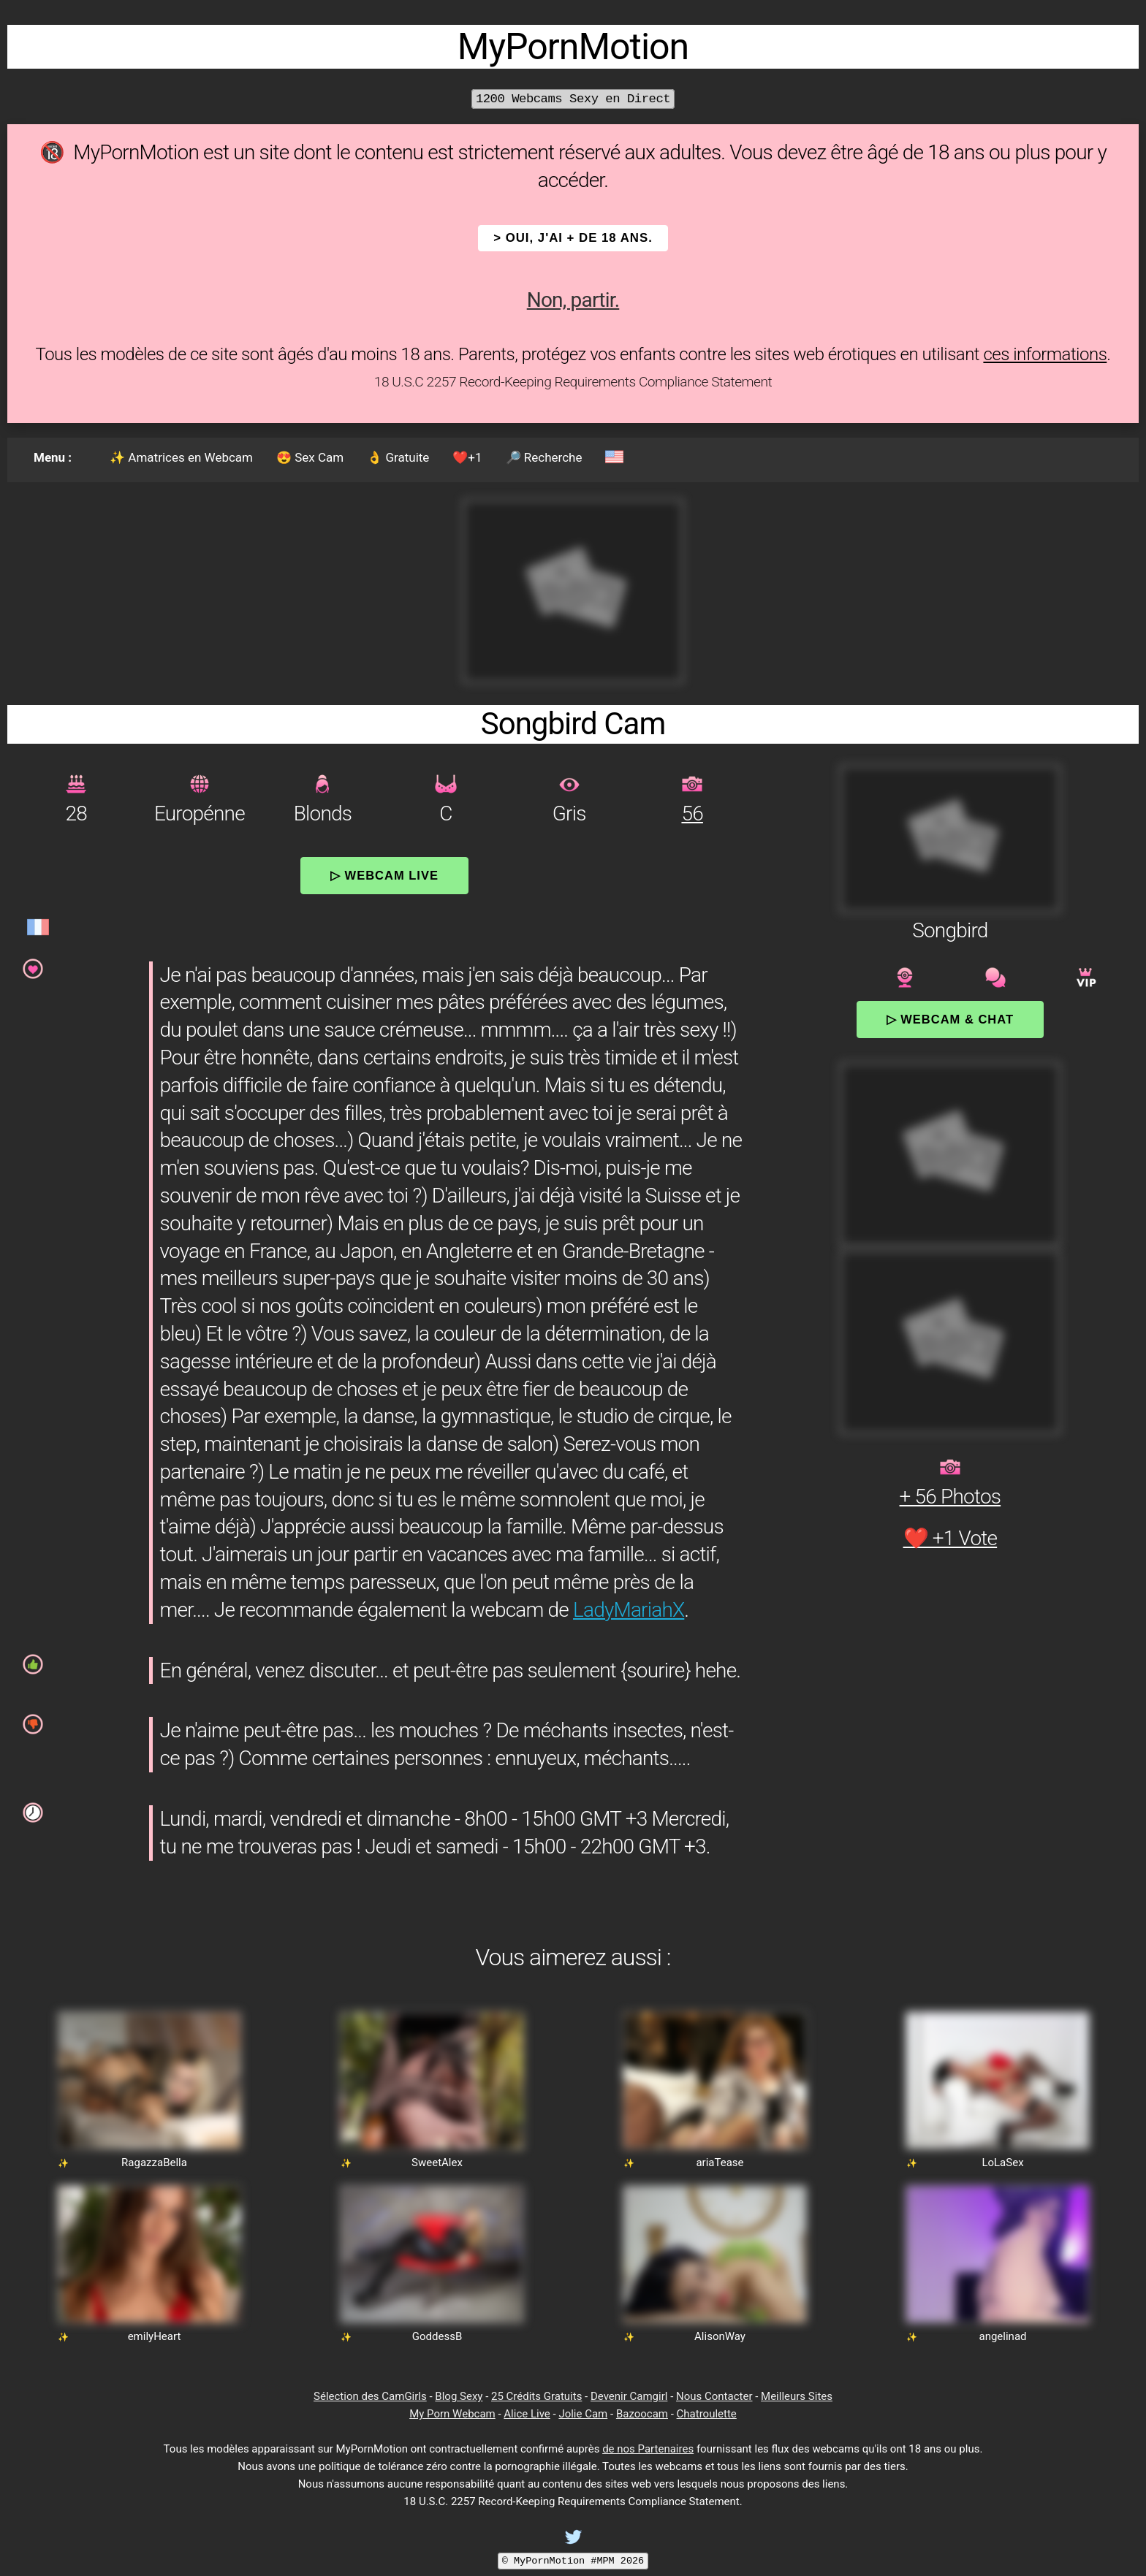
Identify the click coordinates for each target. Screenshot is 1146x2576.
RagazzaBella (154, 2162)
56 (691, 813)
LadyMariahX (628, 1610)
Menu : (53, 457)
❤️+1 (467, 457)
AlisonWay (719, 2336)
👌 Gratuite (398, 457)
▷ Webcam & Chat (950, 1019)
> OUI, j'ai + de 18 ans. (573, 238)
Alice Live (527, 2413)
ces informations (1045, 354)
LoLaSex (1002, 2162)
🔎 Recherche (544, 457)
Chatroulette (707, 2413)
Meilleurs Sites (796, 2396)
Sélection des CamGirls (370, 2396)
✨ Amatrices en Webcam (181, 457)
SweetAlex (437, 2162)
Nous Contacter (714, 2396)
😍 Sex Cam (310, 457)
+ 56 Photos (950, 1497)
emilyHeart (154, 2336)
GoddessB (437, 2336)
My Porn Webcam (452, 2413)
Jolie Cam (582, 2413)
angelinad (1002, 2336)
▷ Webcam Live (384, 875)
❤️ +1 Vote (950, 1538)
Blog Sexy (458, 2396)
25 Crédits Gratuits (536, 2396)
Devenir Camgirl (629, 2396)
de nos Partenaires (648, 2448)
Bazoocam (642, 2413)
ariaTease (719, 2162)
